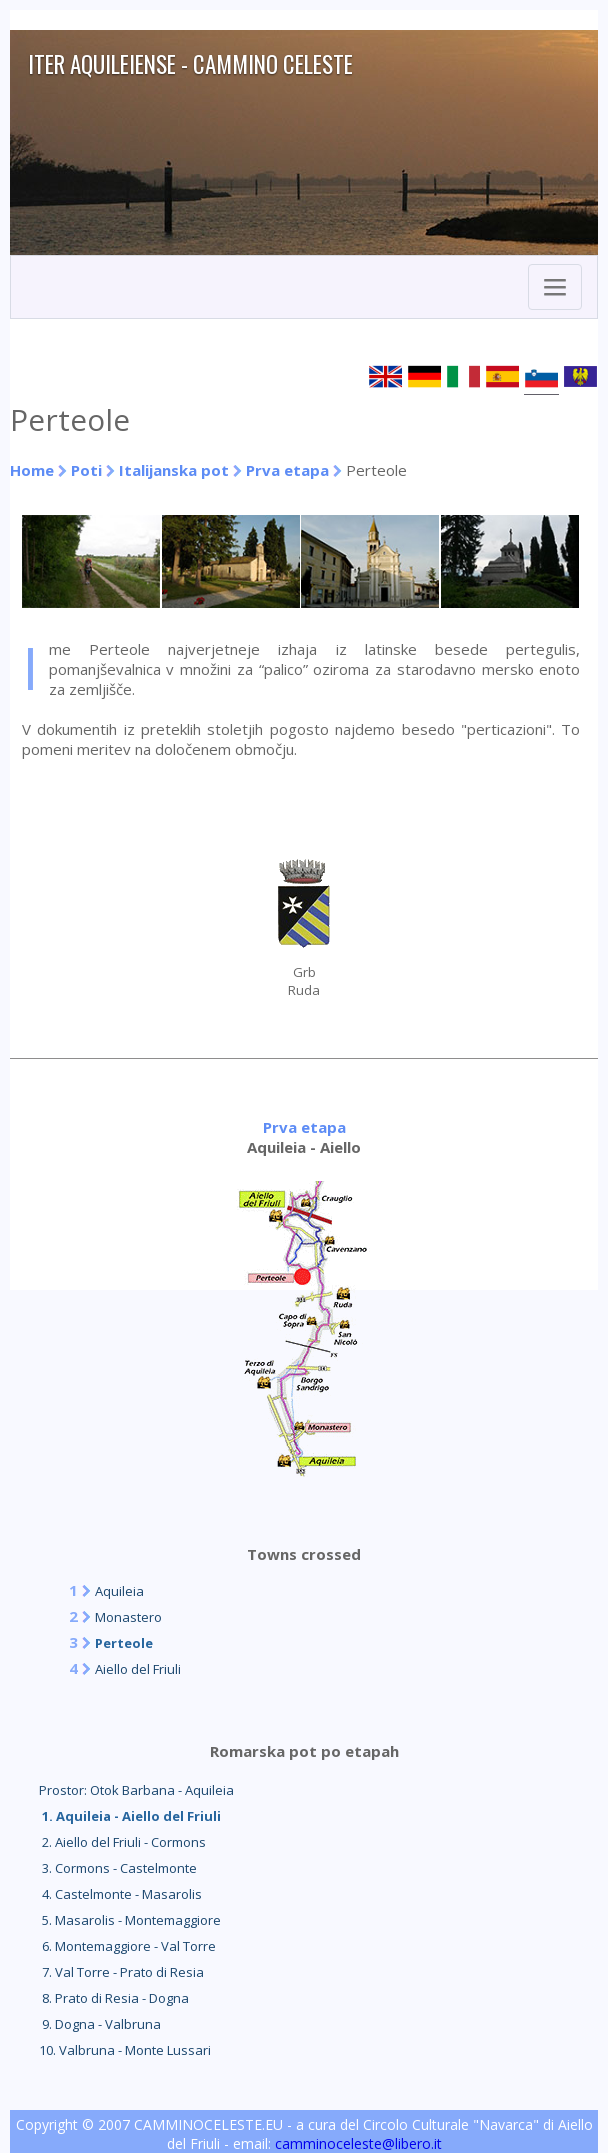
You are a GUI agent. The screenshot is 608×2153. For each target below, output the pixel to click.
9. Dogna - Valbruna (100, 2024)
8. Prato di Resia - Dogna (114, 1998)
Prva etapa (287, 470)
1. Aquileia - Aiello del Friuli (130, 1816)
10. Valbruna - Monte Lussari (125, 2050)
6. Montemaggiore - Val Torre (127, 1946)
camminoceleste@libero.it (358, 2143)
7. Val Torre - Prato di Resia (121, 1972)
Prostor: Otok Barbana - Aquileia (136, 1790)
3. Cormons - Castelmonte (118, 1868)
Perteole (124, 1643)
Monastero (128, 1617)
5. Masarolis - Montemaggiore (130, 1920)
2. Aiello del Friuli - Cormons (122, 1842)
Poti (86, 470)
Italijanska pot (174, 470)
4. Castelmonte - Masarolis (120, 1894)
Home (32, 470)
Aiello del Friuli (138, 1669)
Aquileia (119, 1591)
